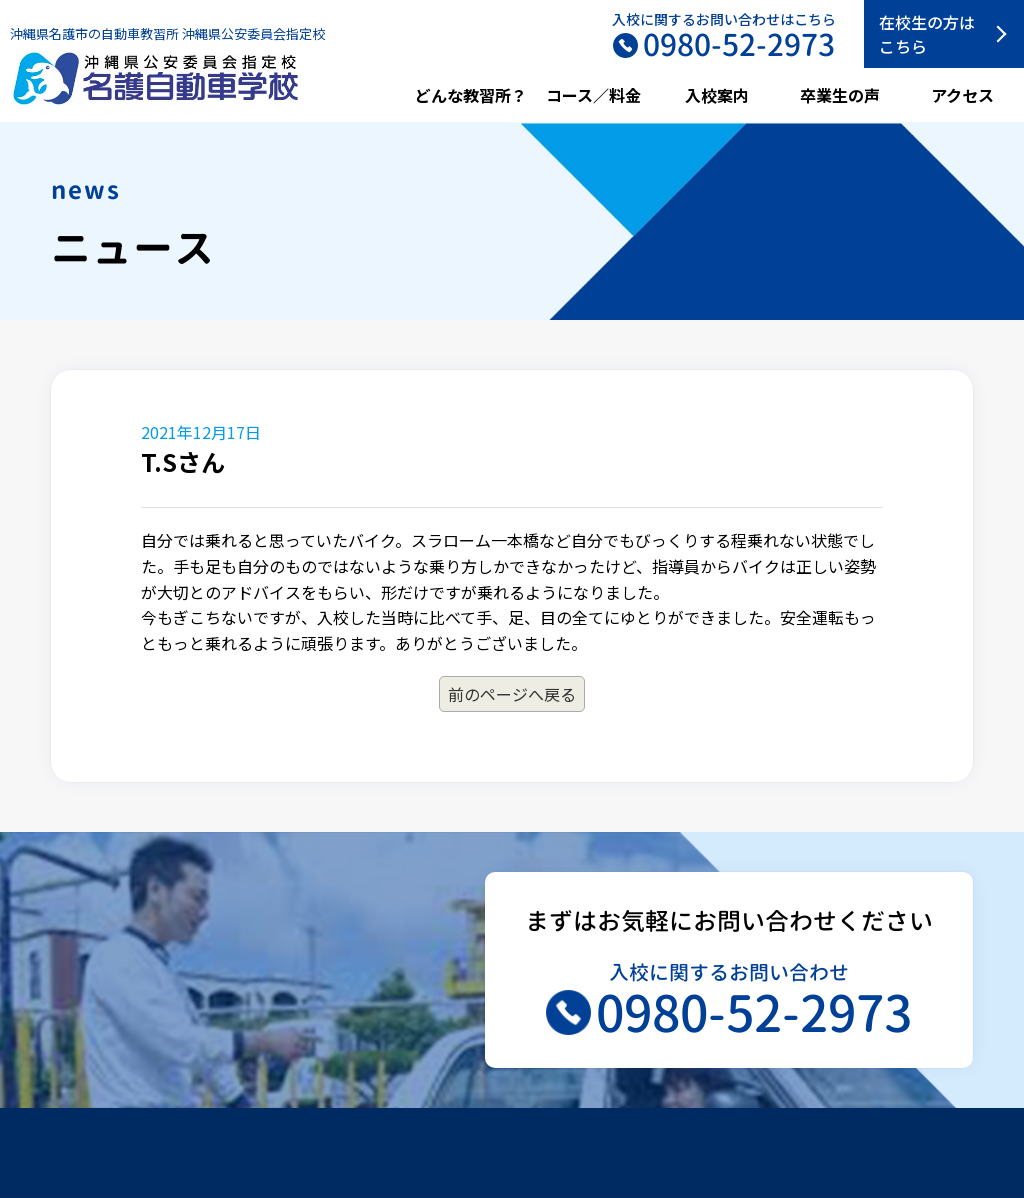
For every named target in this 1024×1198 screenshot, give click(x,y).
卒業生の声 (840, 95)
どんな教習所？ (471, 95)
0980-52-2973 (754, 1013)
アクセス (962, 95)
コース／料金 (593, 95)
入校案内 (717, 95)
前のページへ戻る (512, 694)
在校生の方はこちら (927, 34)
